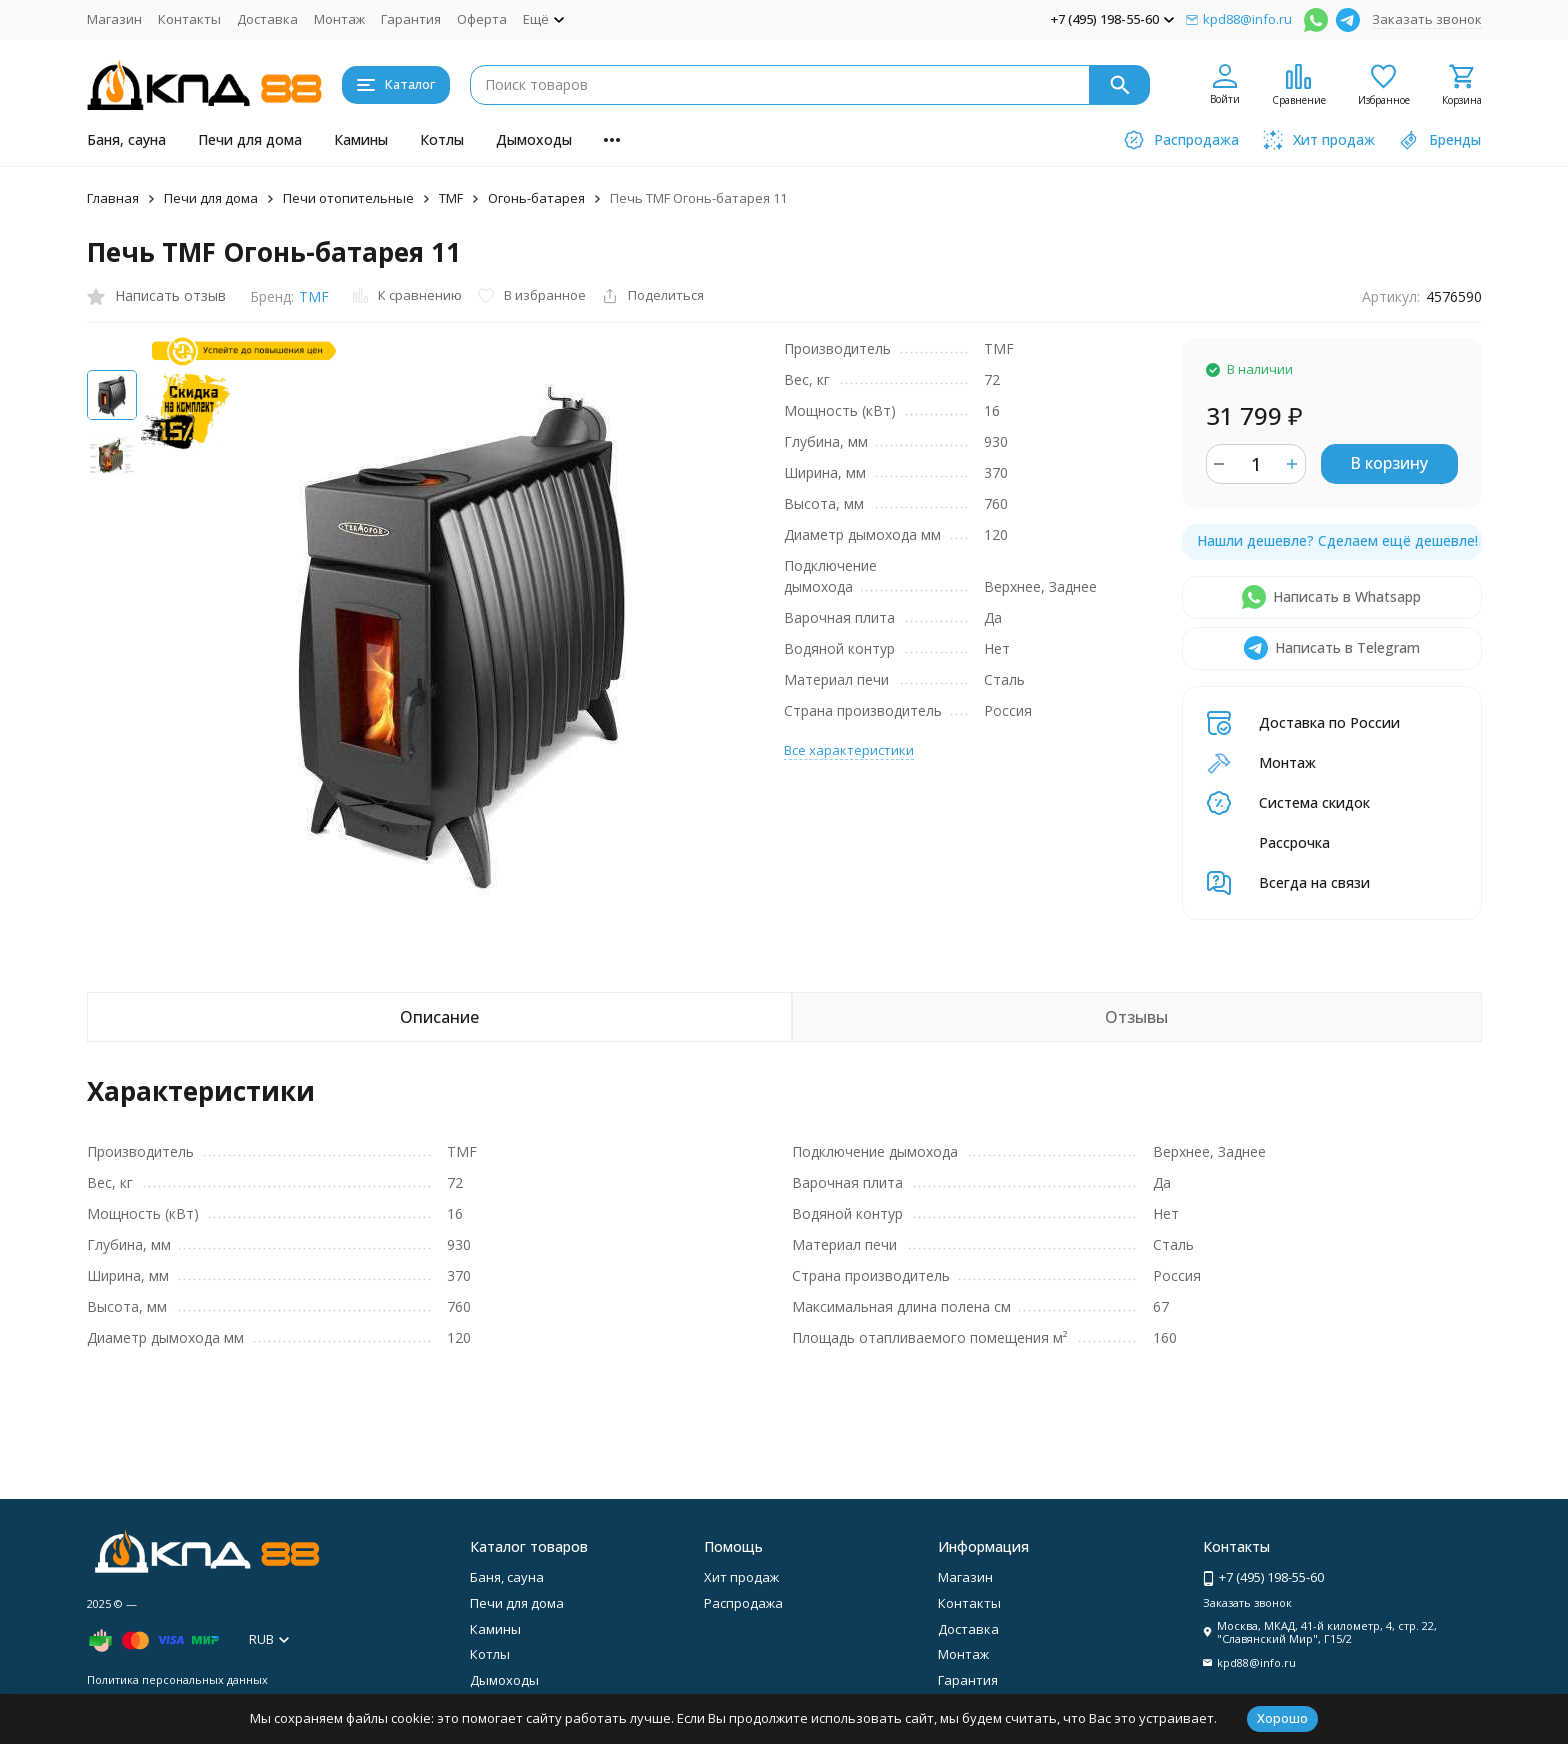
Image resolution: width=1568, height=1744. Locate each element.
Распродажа (743, 1603)
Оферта (482, 19)
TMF (451, 198)
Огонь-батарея (536, 198)
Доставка (267, 19)
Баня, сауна (126, 139)
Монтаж (339, 19)
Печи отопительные (348, 198)
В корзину (1389, 463)
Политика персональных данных (177, 1679)
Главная (113, 198)
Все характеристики (849, 750)
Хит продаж (741, 1577)
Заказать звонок (1427, 19)
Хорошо (1282, 1718)
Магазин (114, 19)
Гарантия (411, 19)
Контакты (189, 19)
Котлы (442, 139)
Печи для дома (250, 139)
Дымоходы (534, 139)
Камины (361, 139)
